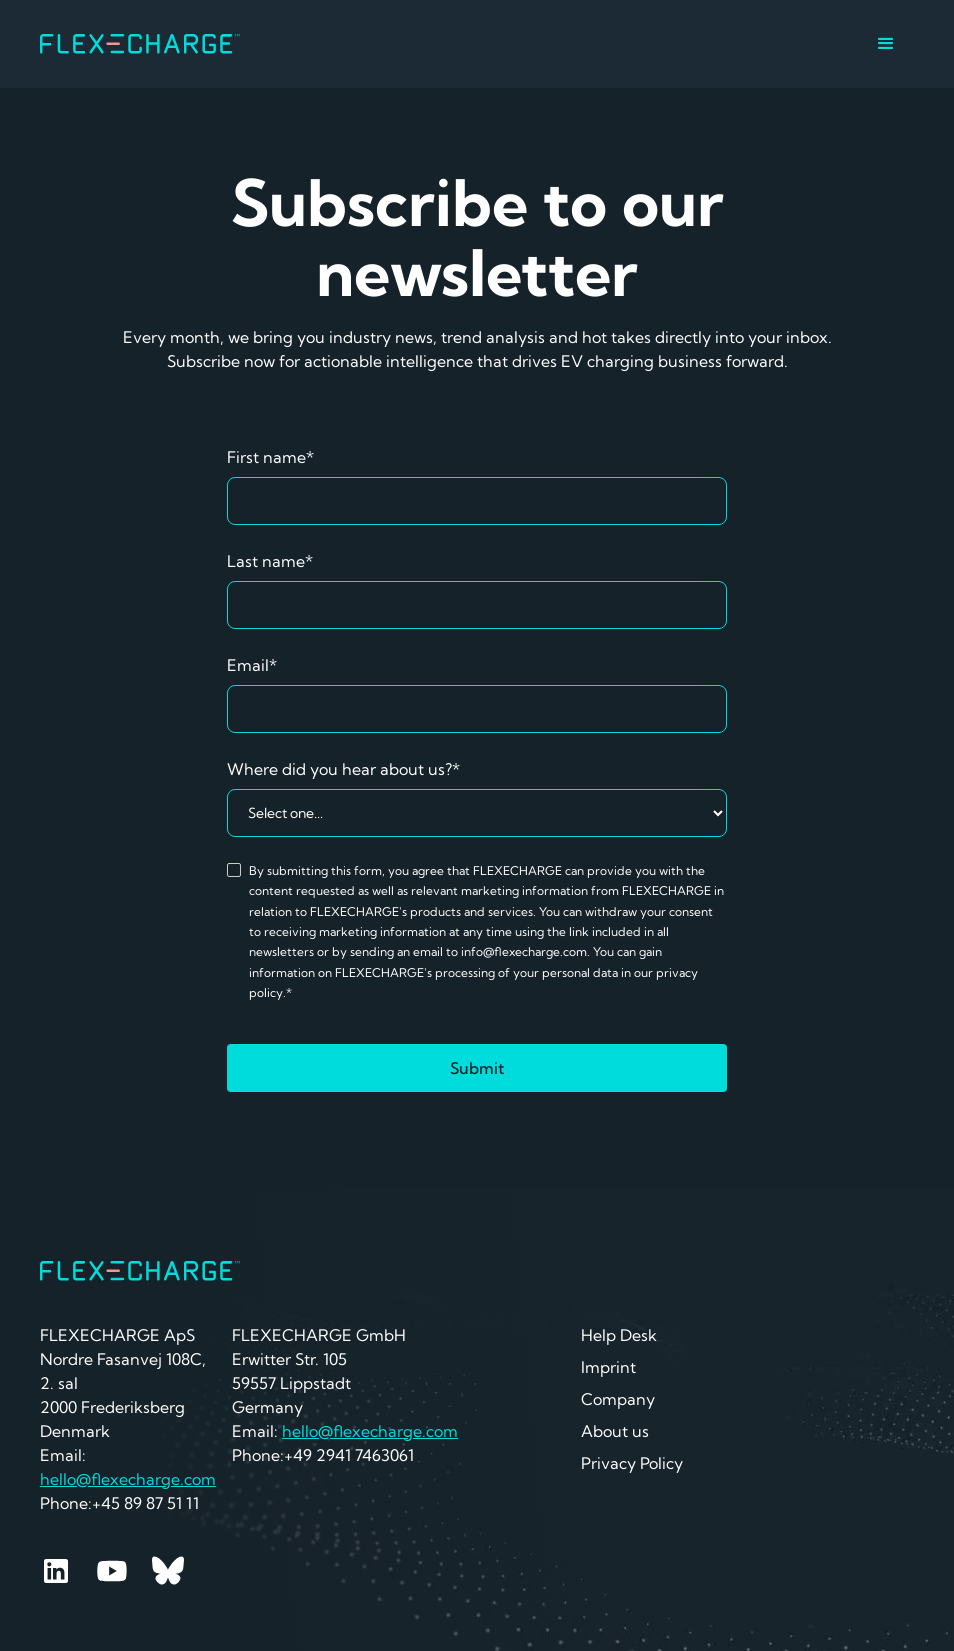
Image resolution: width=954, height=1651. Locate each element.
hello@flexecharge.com (128, 1479)
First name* (270, 457)
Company (618, 1399)
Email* (252, 665)
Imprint (608, 1367)
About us (615, 1431)
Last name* (270, 561)
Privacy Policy (632, 1463)
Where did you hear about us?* (343, 769)
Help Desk (619, 1335)
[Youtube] (112, 1571)
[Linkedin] (56, 1571)
